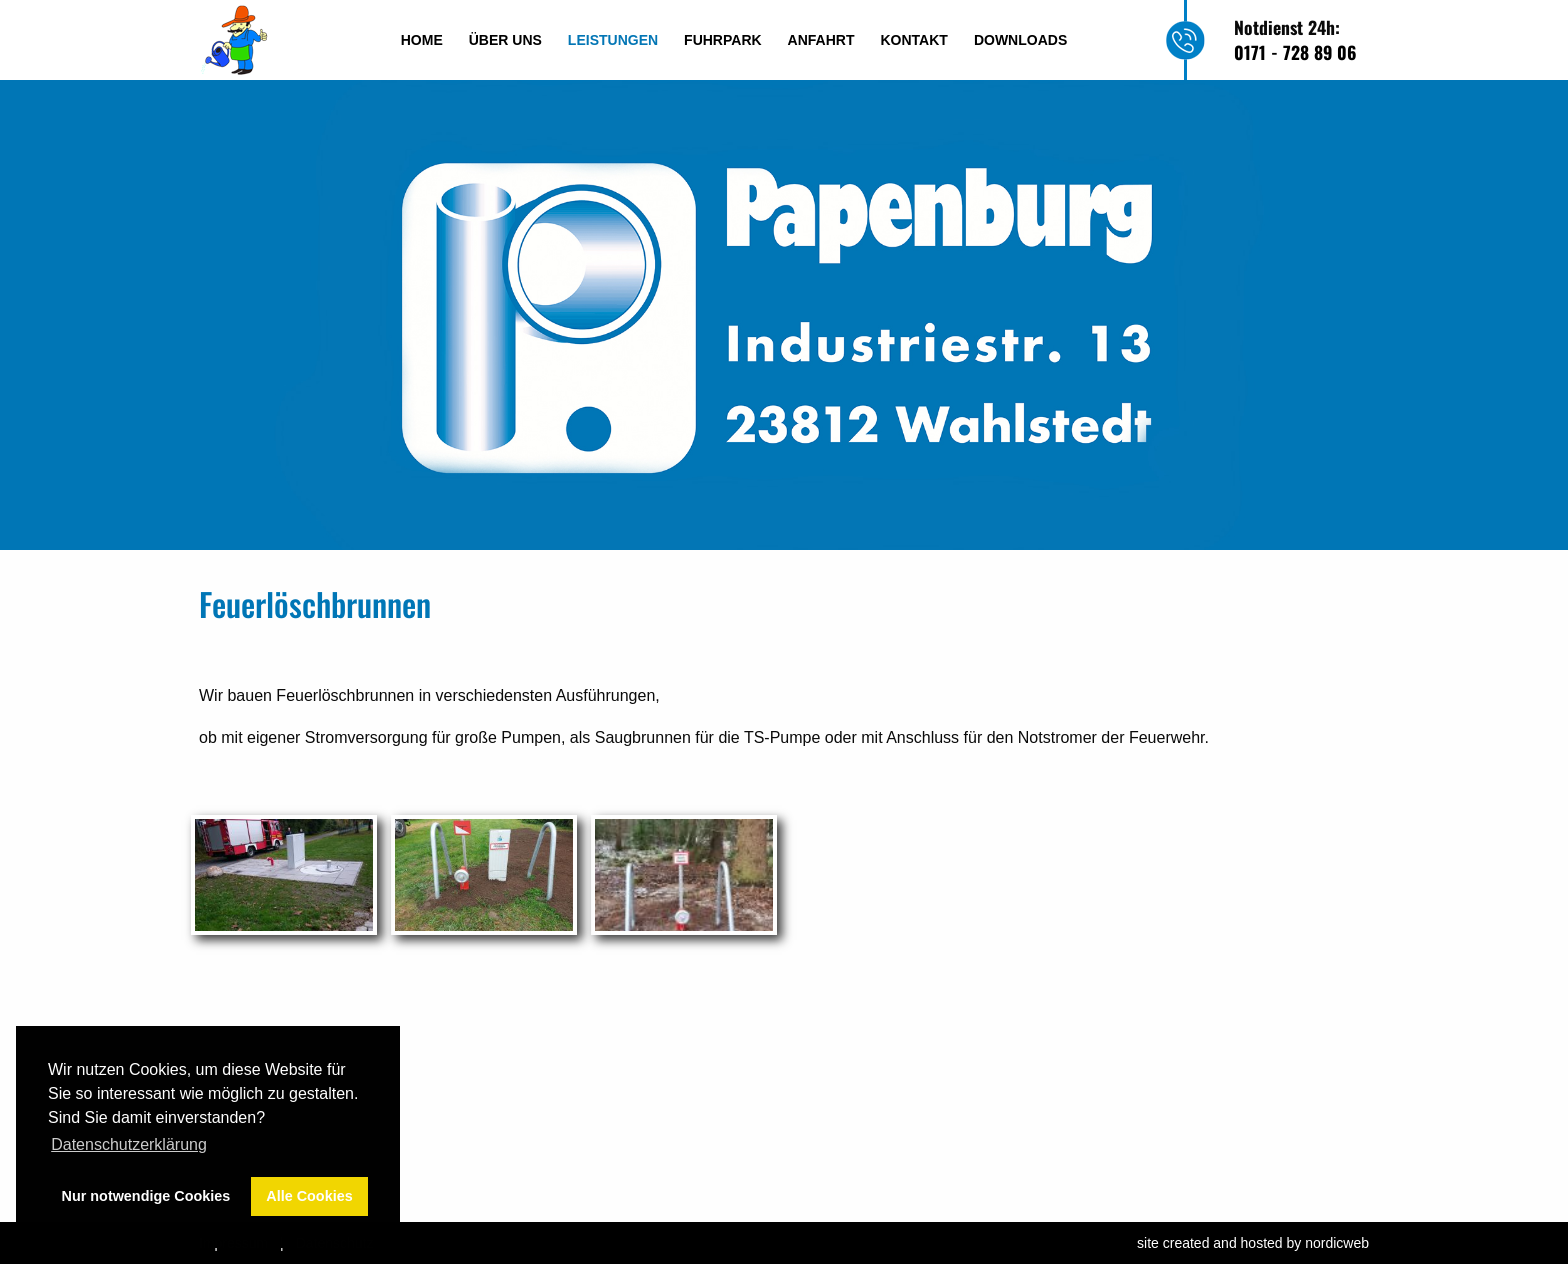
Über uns (505, 40)
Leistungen (613, 40)
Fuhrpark (723, 40)
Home (422, 40)
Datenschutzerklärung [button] (129, 1144)
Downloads (1020, 40)
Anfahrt (821, 40)
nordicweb (1337, 1243)
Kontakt (914, 40)
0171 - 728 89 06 (1295, 52)
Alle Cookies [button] (309, 1196)
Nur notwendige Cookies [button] (146, 1196)
